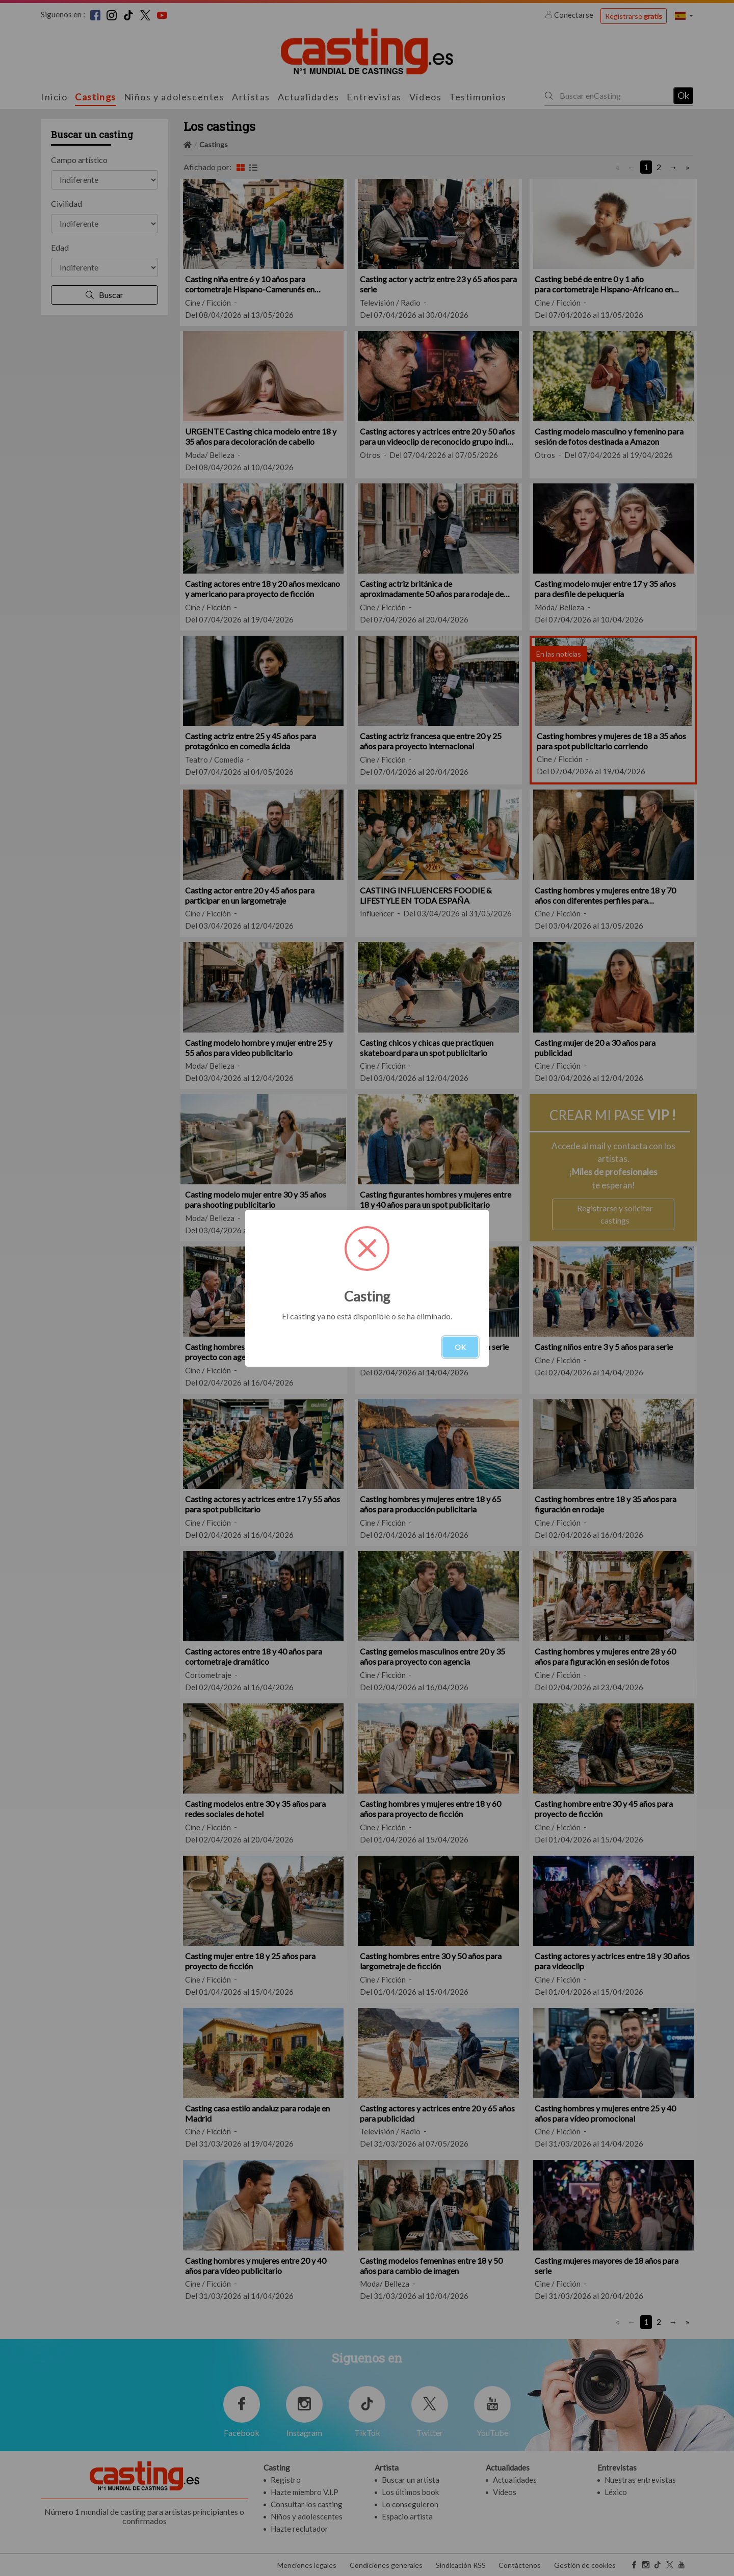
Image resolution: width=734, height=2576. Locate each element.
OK (460, 1347)
